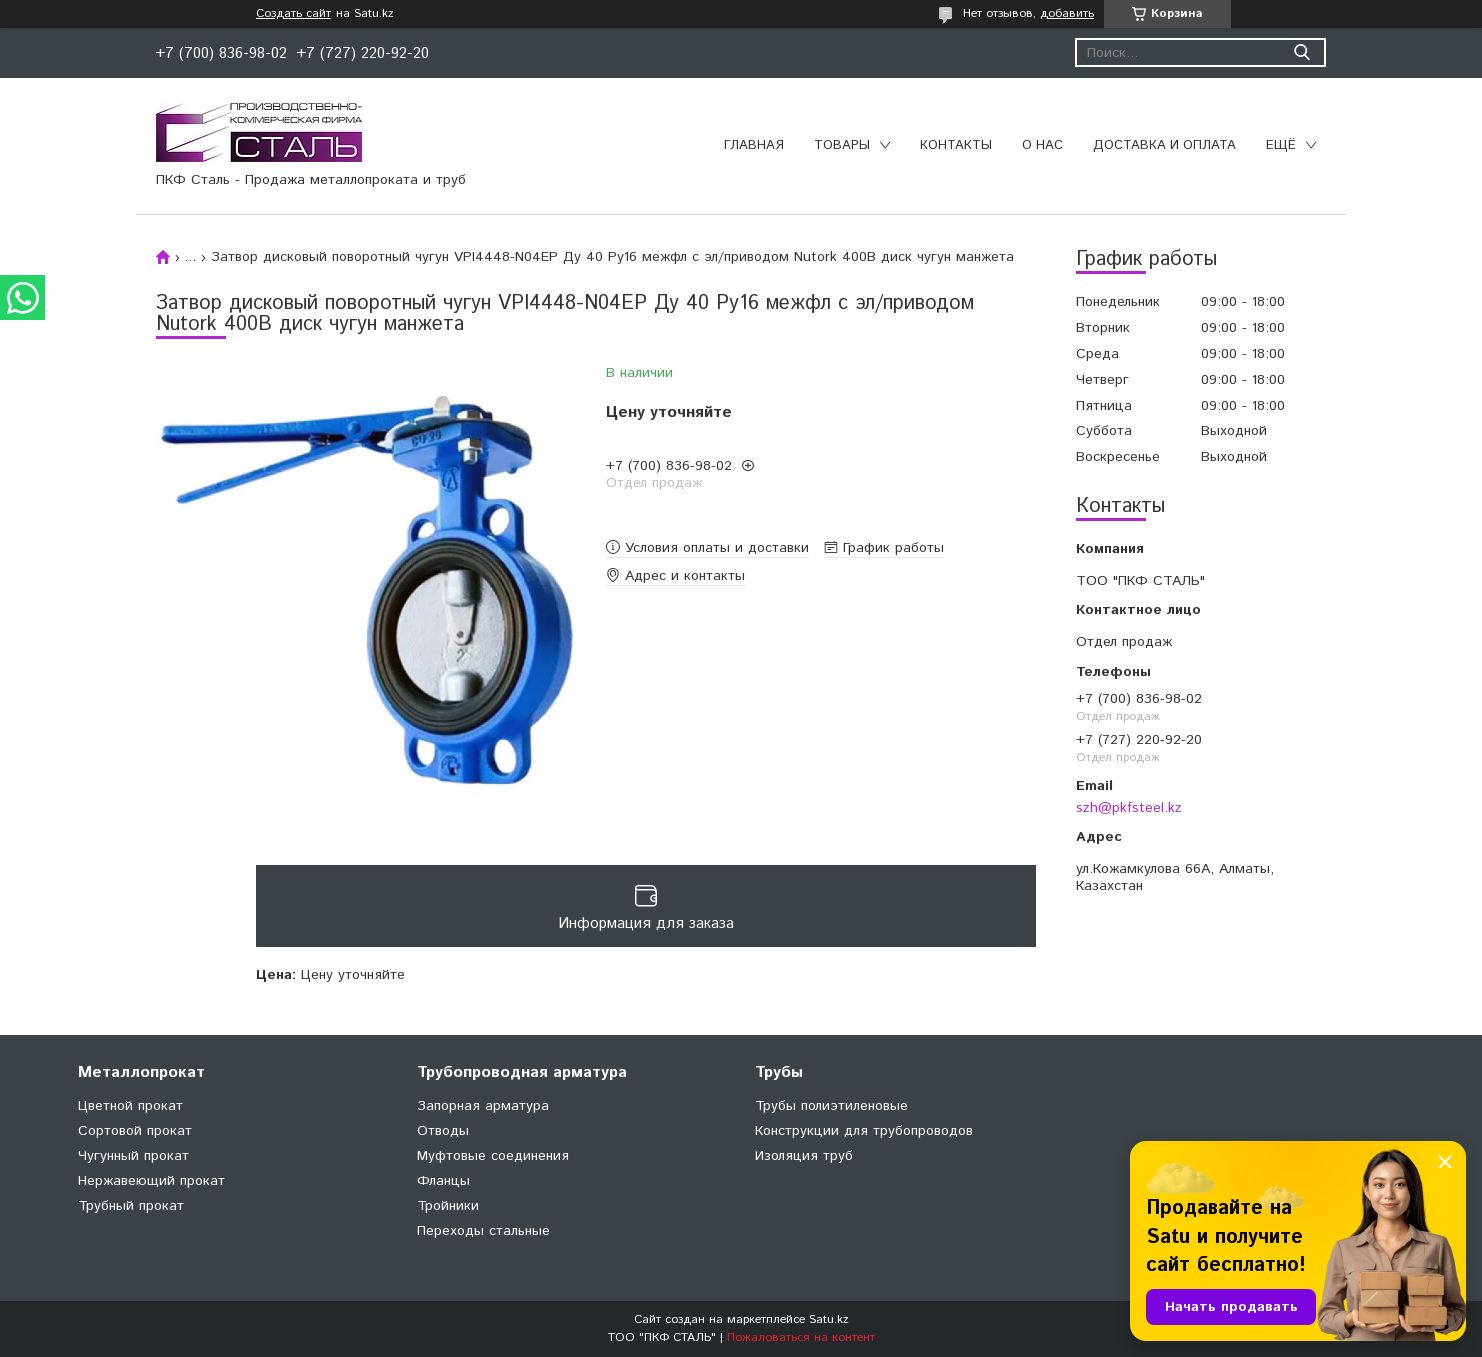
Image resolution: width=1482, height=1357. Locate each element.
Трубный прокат (131, 1206)
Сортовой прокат (135, 1131)
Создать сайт (293, 14)
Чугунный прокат (133, 1156)
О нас (1042, 145)
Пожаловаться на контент (801, 1337)
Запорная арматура (483, 1106)
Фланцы (443, 1181)
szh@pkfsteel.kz (1129, 808)
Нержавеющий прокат (151, 1181)
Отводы (443, 1131)
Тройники (448, 1206)
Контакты (956, 145)
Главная (754, 145)
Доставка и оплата (1164, 145)
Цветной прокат (130, 1106)
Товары (842, 145)
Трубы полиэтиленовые (831, 1106)
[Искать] (1301, 52)
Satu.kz (829, 1319)
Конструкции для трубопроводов (864, 1131)
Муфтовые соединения (493, 1156)
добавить (1067, 13)
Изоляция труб (804, 1156)
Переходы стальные (483, 1231)
